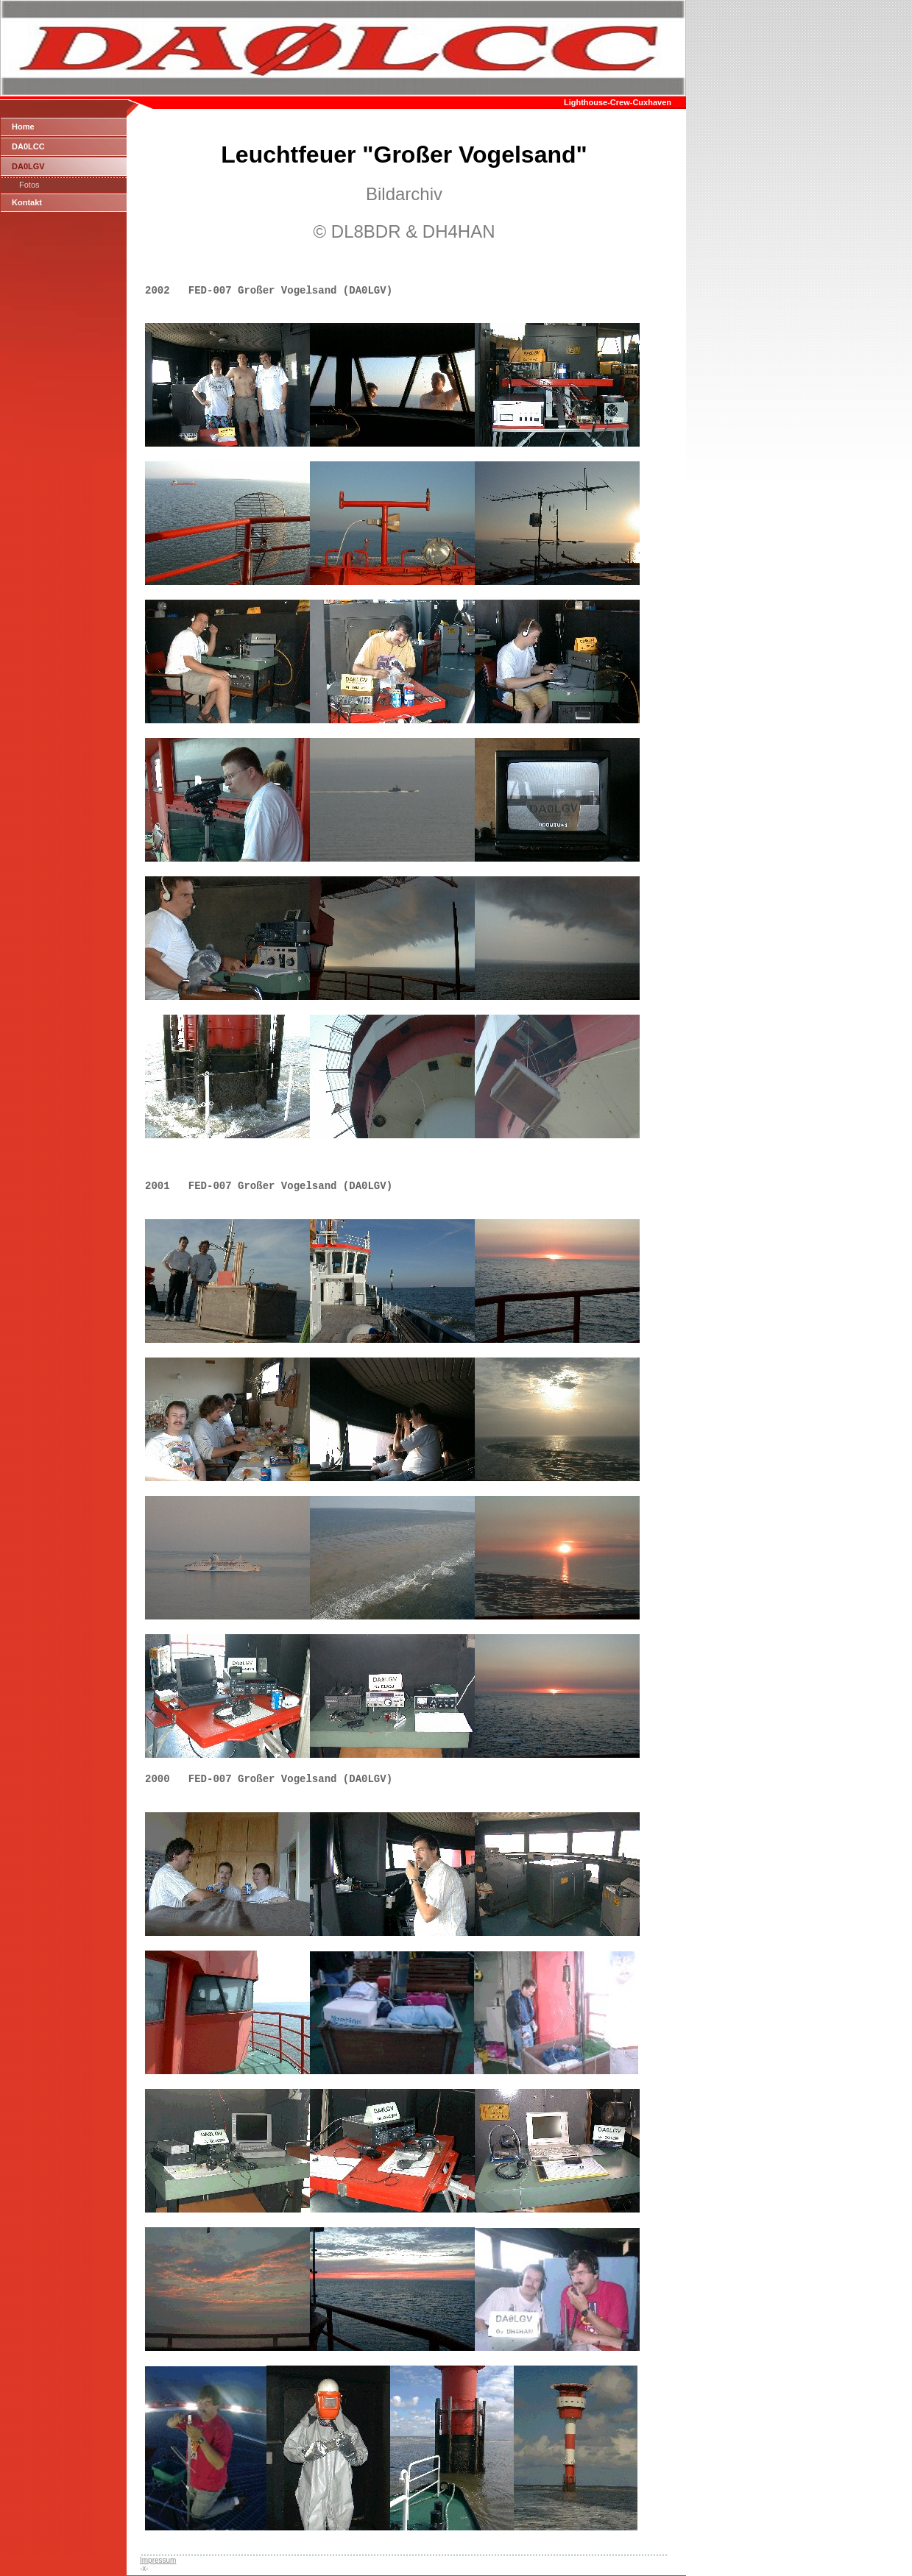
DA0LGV (28, 166)
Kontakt (27, 202)
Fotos (29, 184)
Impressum (158, 2560)
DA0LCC (28, 146)
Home (23, 126)
